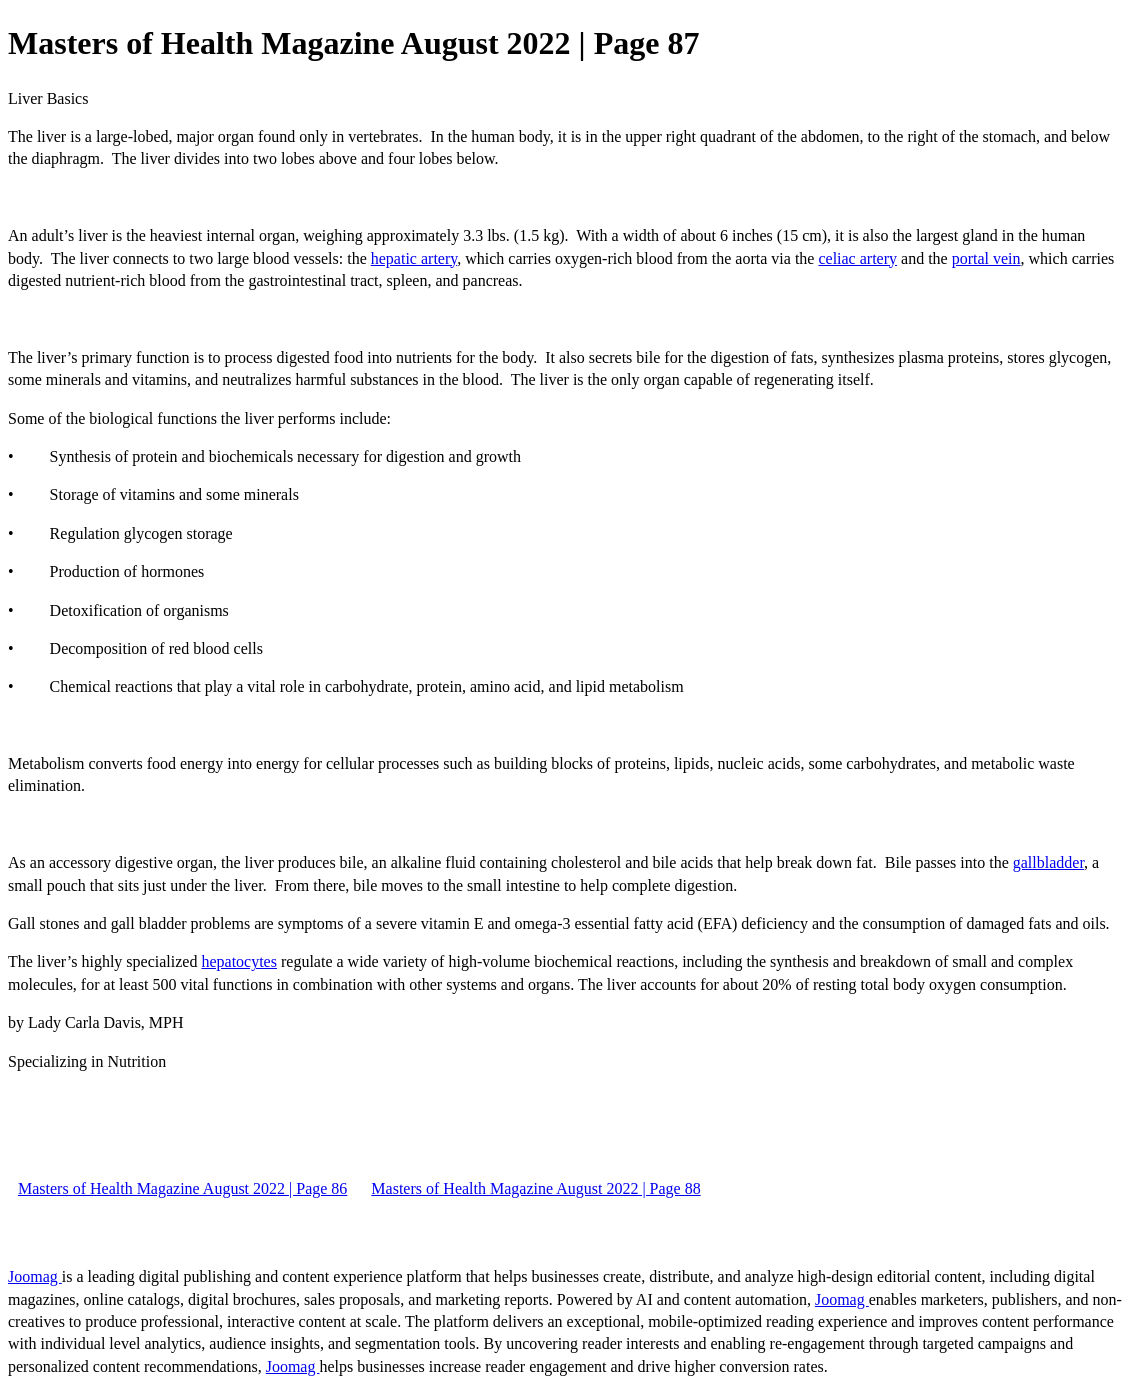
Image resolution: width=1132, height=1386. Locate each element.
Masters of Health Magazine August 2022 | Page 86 (182, 1188)
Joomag (35, 1276)
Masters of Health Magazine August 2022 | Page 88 (535, 1188)
